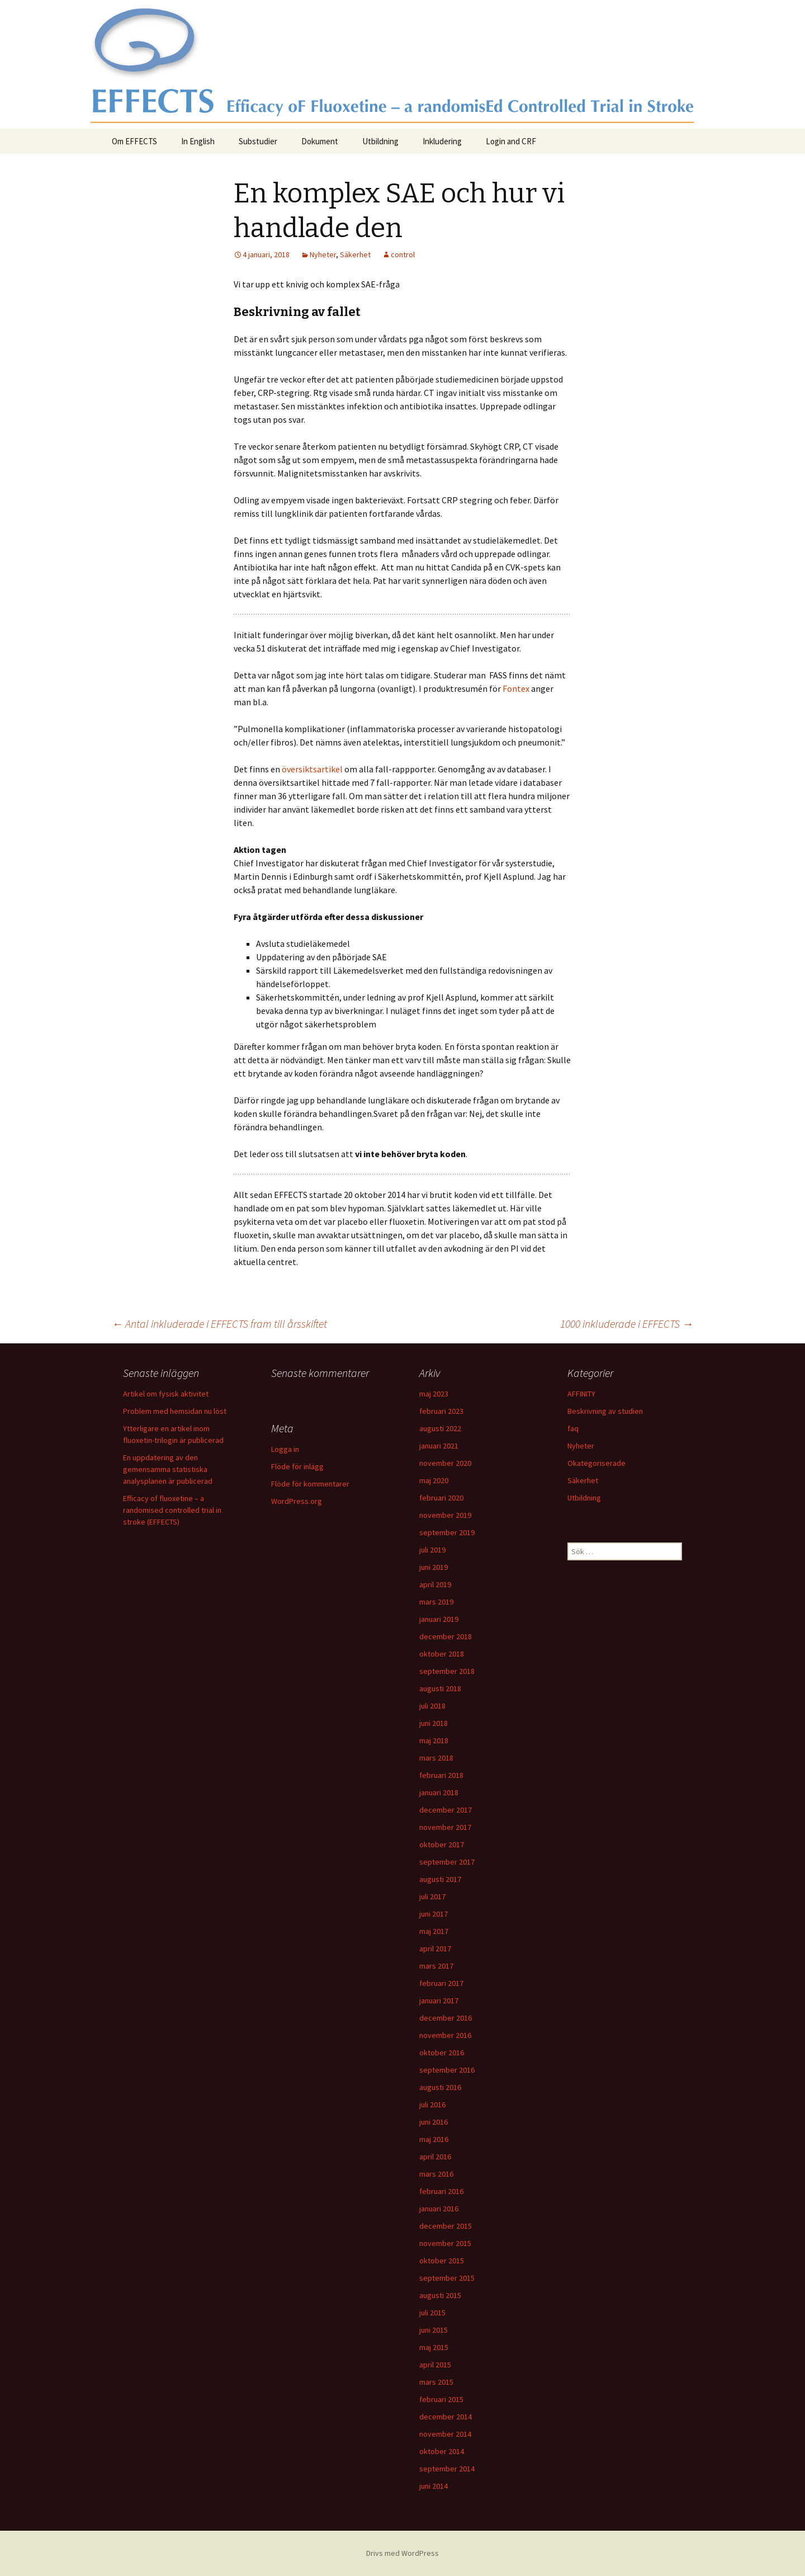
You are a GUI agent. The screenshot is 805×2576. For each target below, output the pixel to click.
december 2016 (445, 2018)
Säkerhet (355, 254)
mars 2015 (436, 2382)
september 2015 (447, 2278)
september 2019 (447, 1532)
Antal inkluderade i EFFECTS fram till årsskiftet (219, 1324)
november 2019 (445, 1515)
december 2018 (445, 1636)
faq (573, 1428)
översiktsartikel (312, 769)
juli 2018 (432, 1706)
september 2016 (447, 2070)
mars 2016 (436, 2174)
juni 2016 (433, 2122)
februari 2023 (441, 1411)
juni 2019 (433, 1567)
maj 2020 (433, 1480)
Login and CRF (511, 141)
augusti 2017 (440, 1879)
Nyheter (323, 254)
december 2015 (445, 2226)
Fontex (516, 688)
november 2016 (445, 2035)
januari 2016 (438, 2209)
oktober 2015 (441, 2261)
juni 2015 (433, 2330)
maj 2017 (433, 1931)
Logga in (285, 1449)
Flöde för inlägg (297, 1466)
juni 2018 (433, 1723)
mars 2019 (436, 1602)
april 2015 (435, 2365)
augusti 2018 (440, 1688)
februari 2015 (441, 2399)
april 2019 (435, 1584)
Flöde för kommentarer (310, 1484)
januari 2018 (438, 1792)
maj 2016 (433, 2139)
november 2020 (445, 1463)
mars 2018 (436, 1758)
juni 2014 (433, 2486)
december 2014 (445, 2417)
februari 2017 (441, 1983)
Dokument (319, 141)
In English (198, 141)
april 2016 (435, 2157)
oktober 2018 (441, 1654)
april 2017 (435, 1948)
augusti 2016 (440, 2087)
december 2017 (445, 1810)
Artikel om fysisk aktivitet (166, 1394)
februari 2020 (441, 1498)
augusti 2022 (440, 1428)
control (403, 254)
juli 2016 (432, 2105)
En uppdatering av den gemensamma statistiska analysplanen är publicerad (167, 1469)
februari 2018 (441, 1775)
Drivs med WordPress (402, 2553)
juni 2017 (433, 1914)
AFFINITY (581, 1394)
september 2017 (447, 1862)
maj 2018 (433, 1740)
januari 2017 (438, 2000)
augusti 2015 (440, 2295)
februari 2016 (441, 2191)
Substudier (258, 141)
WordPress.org (296, 1501)
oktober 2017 (441, 1844)
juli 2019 (432, 1550)
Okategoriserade (596, 1463)
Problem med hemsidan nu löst (174, 1411)
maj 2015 (433, 2347)
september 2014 (447, 2469)
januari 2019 (438, 1619)
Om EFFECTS (134, 141)
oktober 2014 (441, 2451)
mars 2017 (436, 1966)
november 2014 (445, 2434)
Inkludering (442, 141)
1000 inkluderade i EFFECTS (626, 1324)
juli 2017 (432, 1896)
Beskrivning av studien (605, 1411)
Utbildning (380, 141)
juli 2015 (432, 2313)
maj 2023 (433, 1394)
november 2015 (445, 2243)
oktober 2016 (441, 2052)
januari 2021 (438, 1446)
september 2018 (447, 1671)
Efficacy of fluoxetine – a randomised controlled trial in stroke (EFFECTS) (172, 1510)
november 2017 (445, 1827)
